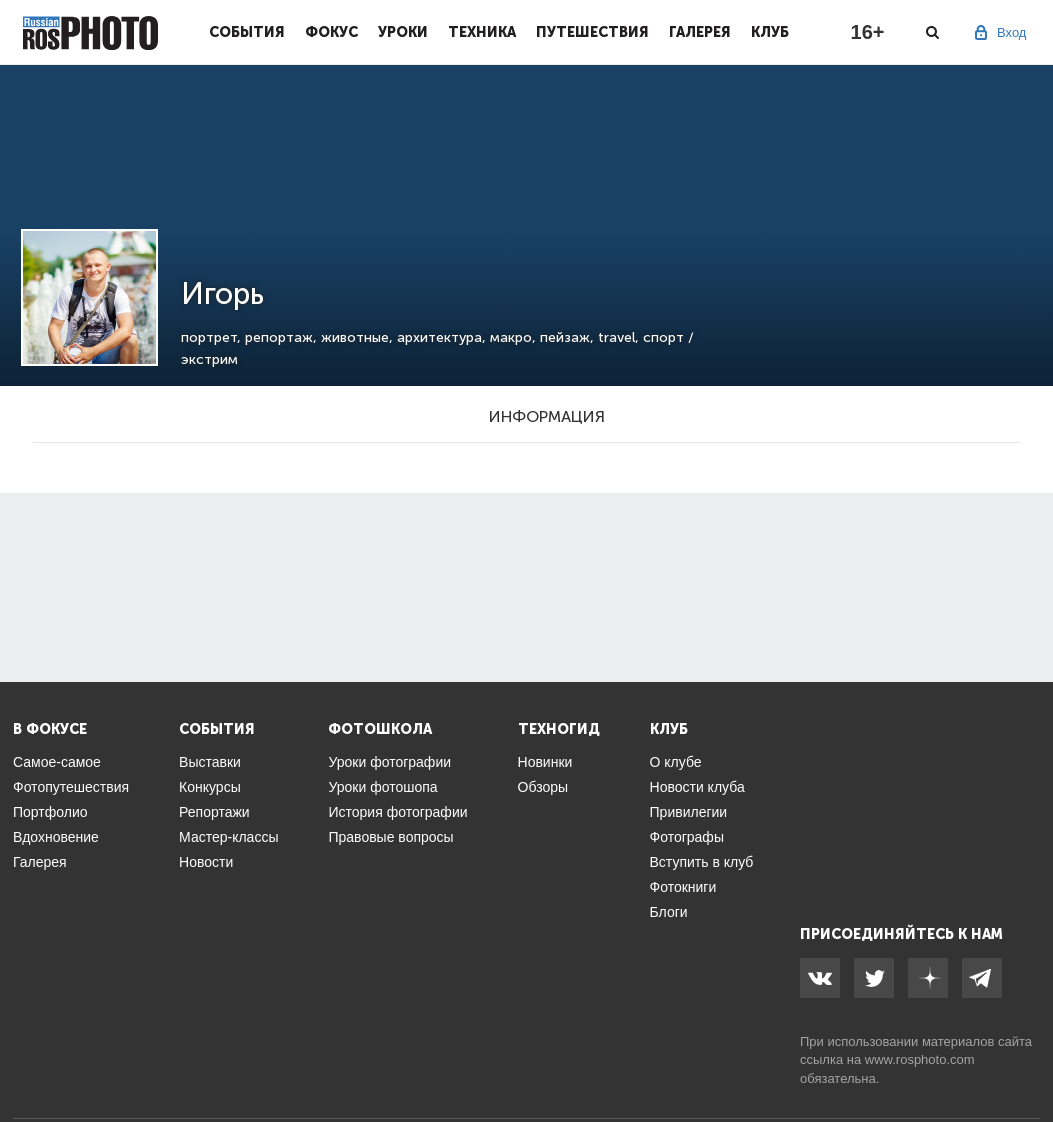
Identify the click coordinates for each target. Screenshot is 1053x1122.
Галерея (700, 32)
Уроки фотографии (389, 762)
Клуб (770, 32)
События (247, 32)
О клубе (676, 762)
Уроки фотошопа (382, 787)
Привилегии (689, 812)
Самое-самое (57, 762)
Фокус (331, 32)
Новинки (545, 762)
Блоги (669, 912)
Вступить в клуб (702, 862)
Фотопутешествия (71, 787)
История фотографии (397, 812)
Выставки (210, 762)
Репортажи (214, 812)
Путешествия (592, 32)
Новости (206, 862)
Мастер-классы (228, 837)
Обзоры (543, 787)
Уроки (403, 32)
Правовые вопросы (390, 837)
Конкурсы (210, 787)
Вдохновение (56, 837)
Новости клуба (697, 787)
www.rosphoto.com (920, 1059)
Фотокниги (683, 887)
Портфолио (50, 812)
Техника (482, 32)
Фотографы (687, 837)
